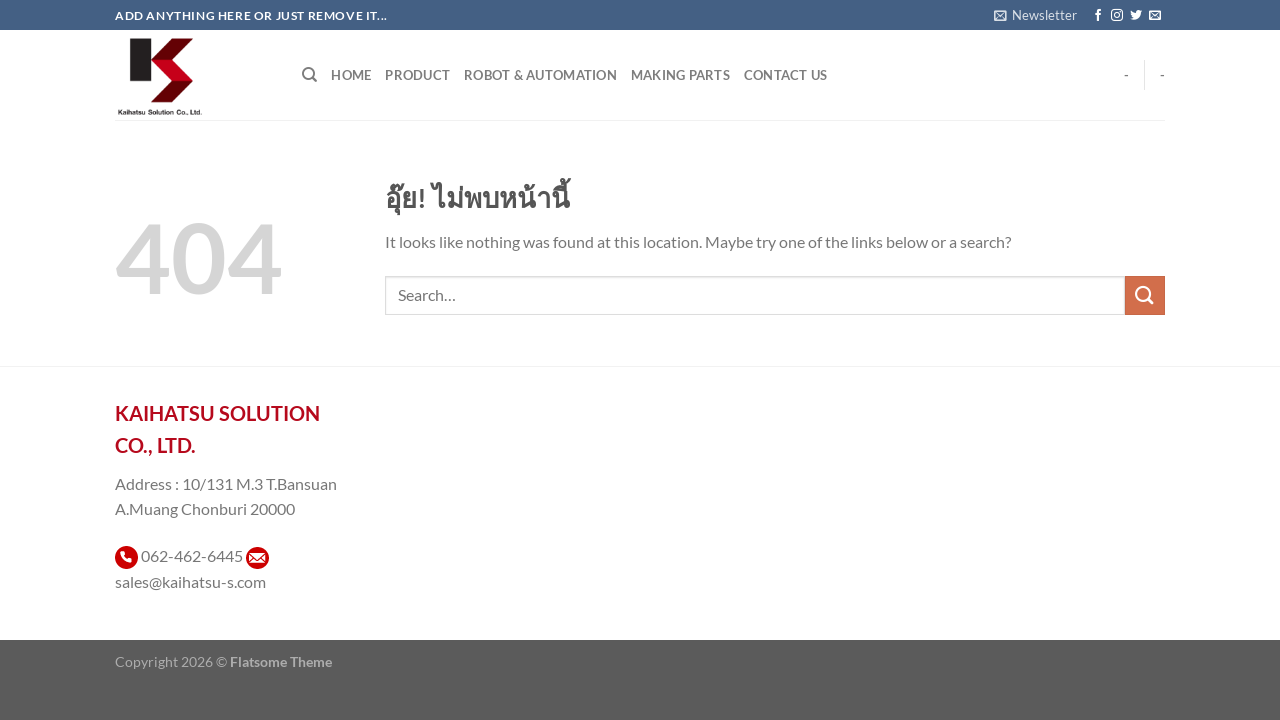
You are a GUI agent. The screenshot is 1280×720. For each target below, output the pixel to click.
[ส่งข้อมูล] (1145, 295)
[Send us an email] (1155, 16)
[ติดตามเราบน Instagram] (1117, 16)
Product (417, 75)
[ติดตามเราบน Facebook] (1098, 16)
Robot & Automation (540, 75)
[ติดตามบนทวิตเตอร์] (1136, 16)
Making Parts (680, 75)
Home (351, 75)
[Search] (309, 75)
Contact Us (786, 75)
